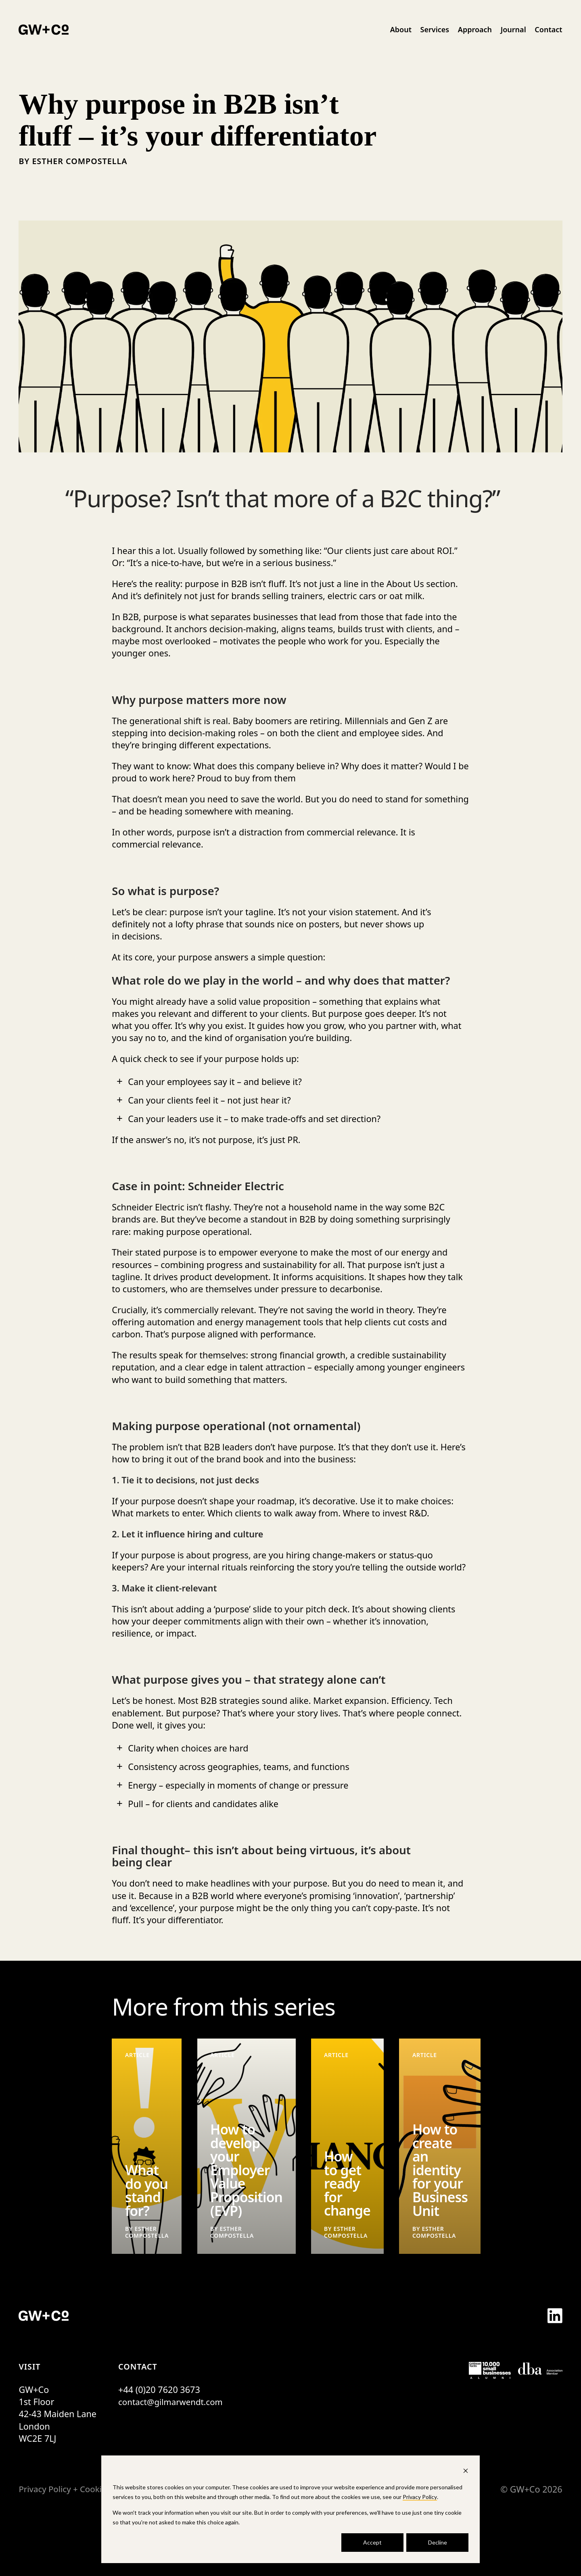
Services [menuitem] (434, 29)
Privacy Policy (420, 2496)
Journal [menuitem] (513, 29)
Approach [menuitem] (475, 29)
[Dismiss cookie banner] (465, 2472)
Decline (437, 2542)
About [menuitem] (401, 29)
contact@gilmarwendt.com (173, 2401)
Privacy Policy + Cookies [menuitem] (67, 2489)
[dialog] (290, 2509)
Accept (372, 2542)
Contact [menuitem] (548, 29)
